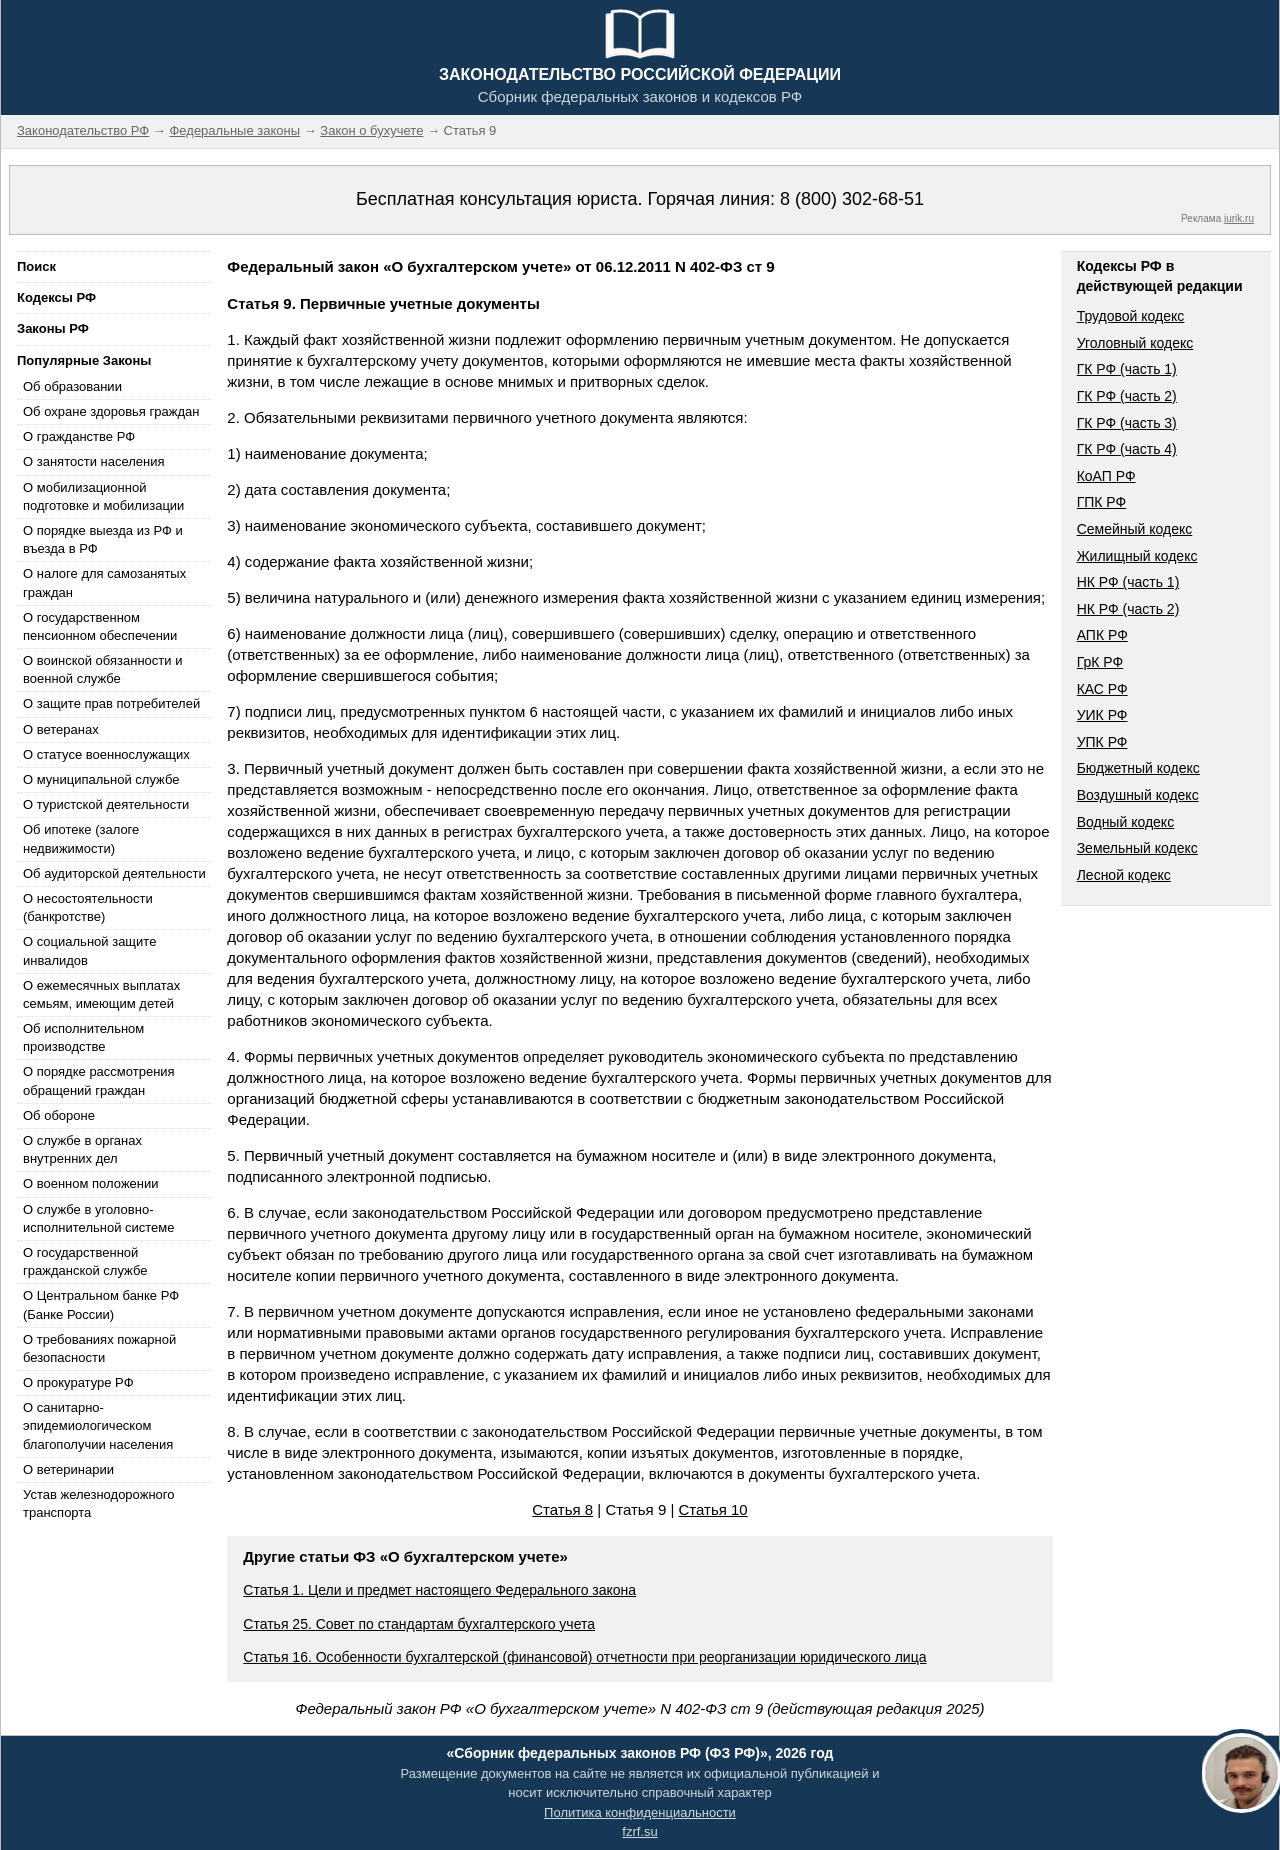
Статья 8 (562, 1509)
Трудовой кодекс (1131, 316)
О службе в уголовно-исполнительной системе (99, 1218)
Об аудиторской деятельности (114, 873)
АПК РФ (1102, 635)
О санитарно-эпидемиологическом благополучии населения (98, 1425)
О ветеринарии (68, 1469)
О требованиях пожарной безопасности (99, 1348)
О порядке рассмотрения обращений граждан (99, 1080)
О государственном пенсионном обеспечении (100, 626)
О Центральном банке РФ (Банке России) (101, 1304)
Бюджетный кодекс (1138, 768)
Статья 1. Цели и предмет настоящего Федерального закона (439, 1590)
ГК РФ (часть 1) (1127, 369)
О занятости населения (94, 461)
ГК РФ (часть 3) (1127, 423)
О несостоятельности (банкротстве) (88, 907)
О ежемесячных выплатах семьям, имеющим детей (101, 994)
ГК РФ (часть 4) (1127, 449)
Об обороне (59, 1115)
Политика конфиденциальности (640, 1812)
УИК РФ (1102, 715)
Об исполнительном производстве (83, 1037)
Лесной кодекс (1124, 875)
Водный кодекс (1126, 822)
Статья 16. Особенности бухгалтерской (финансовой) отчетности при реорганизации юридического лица (584, 1657)
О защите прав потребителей (111, 703)
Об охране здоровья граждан (111, 411)
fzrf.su (639, 1831)
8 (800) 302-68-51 (852, 199)
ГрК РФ (1100, 662)
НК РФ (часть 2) (1128, 609)
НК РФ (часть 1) (1128, 582)
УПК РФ (1102, 742)
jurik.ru (1239, 218)
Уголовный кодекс (1135, 343)
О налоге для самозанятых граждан (104, 582)
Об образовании (72, 386)
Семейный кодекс (1135, 529)
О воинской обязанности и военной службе (102, 669)
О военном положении (91, 1183)
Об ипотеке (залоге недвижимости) (81, 838)
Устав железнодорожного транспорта (98, 1503)
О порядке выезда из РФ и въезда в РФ (103, 539)
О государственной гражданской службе (85, 1261)
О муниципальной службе (101, 779)
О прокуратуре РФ (78, 1382)
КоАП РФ (1106, 476)
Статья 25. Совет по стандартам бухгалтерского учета (419, 1624)
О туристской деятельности (106, 804)
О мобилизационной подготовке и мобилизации (103, 496)
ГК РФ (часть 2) (1127, 396)
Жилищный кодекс (1137, 556)
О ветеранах (61, 729)
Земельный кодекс (1137, 848)
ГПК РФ (1102, 502)
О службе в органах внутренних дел (82, 1149)
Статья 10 (712, 1509)
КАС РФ (1102, 689)
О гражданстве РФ (79, 436)
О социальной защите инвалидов (89, 950)
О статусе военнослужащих (106, 754)
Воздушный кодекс (1138, 795)
